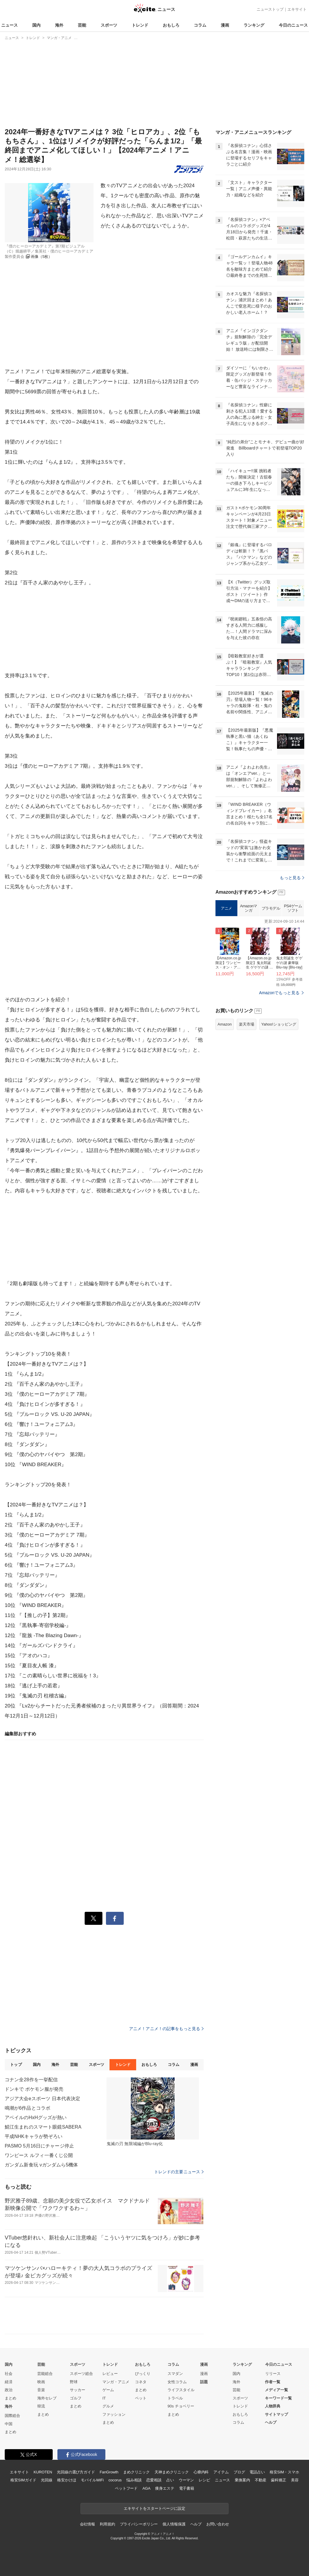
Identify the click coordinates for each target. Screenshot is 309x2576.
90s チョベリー (181, 2406)
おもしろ (171, 25)
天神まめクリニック (171, 2472)
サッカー (77, 2390)
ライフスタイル (181, 2390)
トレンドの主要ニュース (179, 2172)
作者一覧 (272, 2382)
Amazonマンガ (248, 908)
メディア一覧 (276, 2390)
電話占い (257, 2472)
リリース (273, 2373)
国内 (36, 25)
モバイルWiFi (92, 2480)
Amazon (225, 1024)
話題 (204, 2382)
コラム (200, 25)
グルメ (108, 2406)
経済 (8, 2382)
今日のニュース (293, 25)
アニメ (226, 908)
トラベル (175, 2398)
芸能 (82, 25)
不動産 (260, 2480)
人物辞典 (272, 2406)
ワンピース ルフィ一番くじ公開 (39, 2155)
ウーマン (186, 2480)
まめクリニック (136, 2472)
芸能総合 (45, 2373)
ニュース (9, 25)
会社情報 (87, 2524)
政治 (8, 2390)
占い (170, 2480)
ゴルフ (75, 2398)
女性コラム (177, 2382)
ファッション (113, 2414)
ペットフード (126, 2488)
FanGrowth (109, 2472)
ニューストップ (270, 9)
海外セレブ (47, 2398)
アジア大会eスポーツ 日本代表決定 (42, 2098)
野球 (74, 2382)
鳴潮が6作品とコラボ (27, 2108)
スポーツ (109, 25)
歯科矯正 (278, 2480)
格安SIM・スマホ (284, 2472)
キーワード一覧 (278, 2398)
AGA (146, 2488)
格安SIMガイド (23, 2480)
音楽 (41, 2390)
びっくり (142, 2373)
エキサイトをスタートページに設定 (154, 2508)
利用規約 (107, 2524)
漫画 (225, 25)
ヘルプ (270, 2422)
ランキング (254, 25)
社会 (8, 2373)
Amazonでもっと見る (279, 992)
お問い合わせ (217, 2524)
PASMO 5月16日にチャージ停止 (39, 2145)
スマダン (175, 2373)
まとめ (10, 2398)
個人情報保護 (173, 2524)
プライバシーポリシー (139, 2524)
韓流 (41, 2406)
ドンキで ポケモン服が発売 (34, 2089)
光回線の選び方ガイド (76, 2472)
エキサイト (297, 9)
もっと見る (292, 877)
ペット (141, 2398)
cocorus (115, 2480)
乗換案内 (242, 2480)
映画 (41, 2382)
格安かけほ (66, 2480)
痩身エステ (164, 2488)
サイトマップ (276, 2414)
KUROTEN (42, 2472)
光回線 (46, 2480)
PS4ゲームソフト (293, 908)
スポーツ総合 (81, 2373)
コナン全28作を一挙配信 (31, 2079)
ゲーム (108, 2390)
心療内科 (201, 2472)
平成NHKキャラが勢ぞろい (33, 2136)
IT (104, 2398)
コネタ (141, 2382)
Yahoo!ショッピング (278, 1024)
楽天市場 (246, 1024)
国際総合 (12, 2415)
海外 (59, 25)
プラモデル (271, 908)
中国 (8, 2424)
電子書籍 (186, 2488)
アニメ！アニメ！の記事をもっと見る (166, 2028)
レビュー (110, 2373)
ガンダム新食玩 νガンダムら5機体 (41, 2164)
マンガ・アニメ (115, 2382)
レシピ (204, 2480)
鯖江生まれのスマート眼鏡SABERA (43, 2126)
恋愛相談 (153, 2480)
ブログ (239, 2472)
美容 (295, 2480)
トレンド (140, 25)
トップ (16, 2064)
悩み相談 (133, 2480)
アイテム (220, 2472)
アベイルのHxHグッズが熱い (36, 2117)
